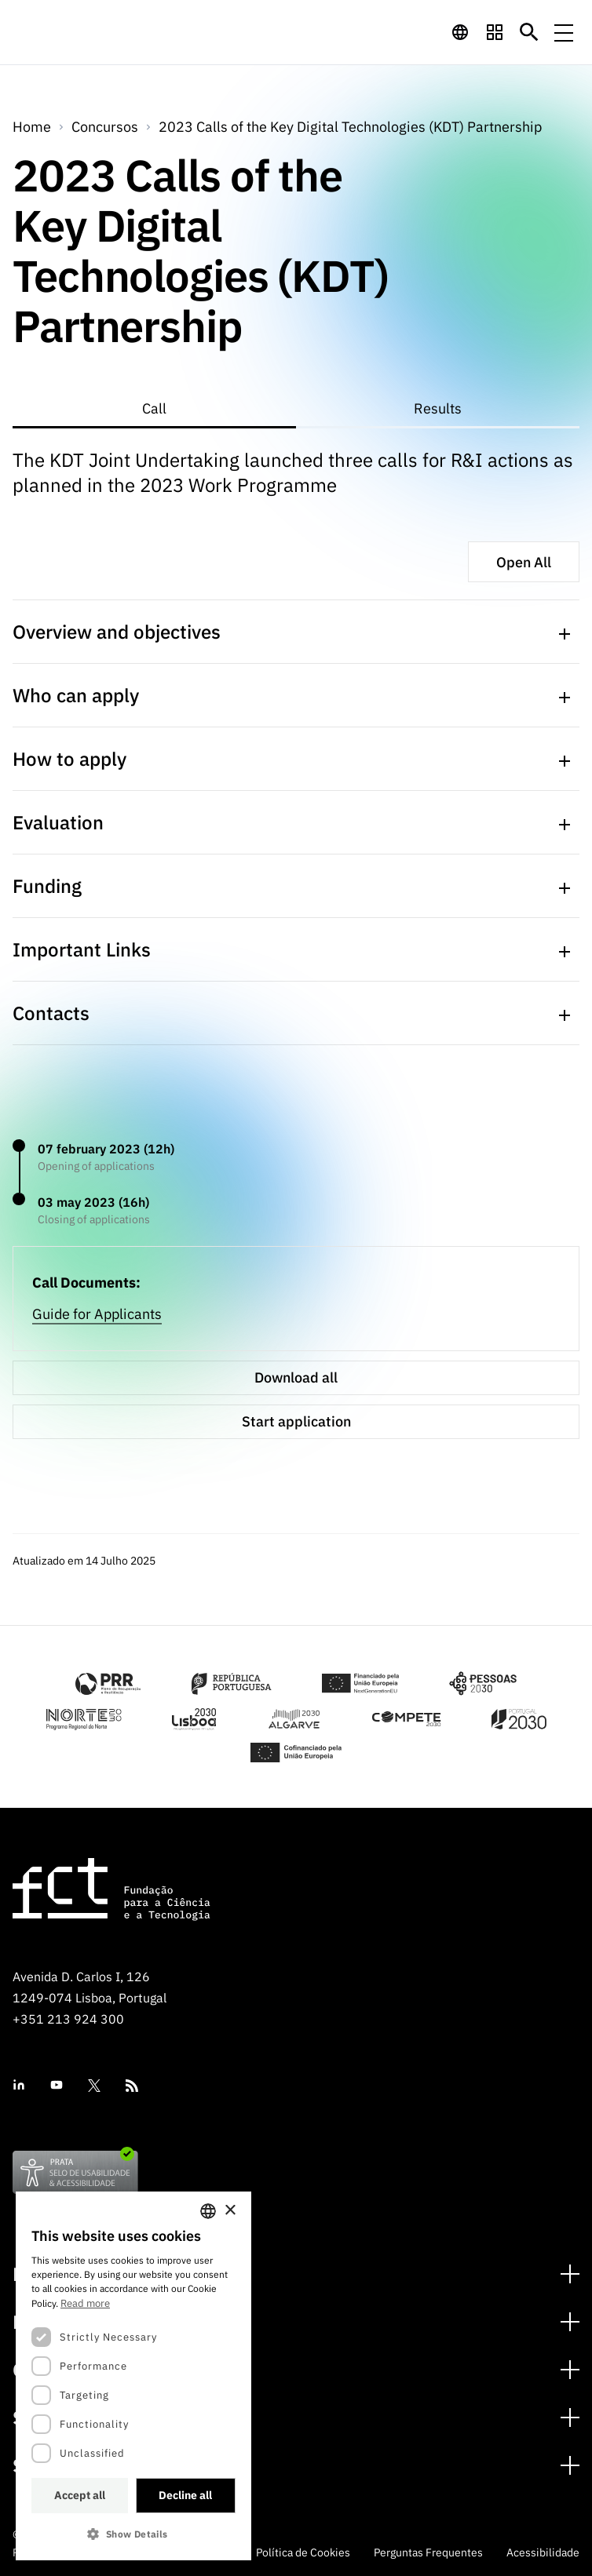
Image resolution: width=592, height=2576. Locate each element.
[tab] (154, 410)
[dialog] (133, 2376)
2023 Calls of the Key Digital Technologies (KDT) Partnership (350, 127)
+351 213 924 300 (68, 2019)
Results (438, 408)
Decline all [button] (185, 2495)
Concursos (104, 127)
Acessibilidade (542, 2552)
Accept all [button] (79, 2495)
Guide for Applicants (97, 1314)
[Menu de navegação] (563, 32)
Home (32, 127)
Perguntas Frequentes (428, 2552)
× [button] (230, 2211)
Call (154, 408)
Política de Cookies (303, 2552)
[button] (133, 2534)
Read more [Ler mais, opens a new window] (85, 2303)
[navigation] (460, 32)
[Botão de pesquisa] (529, 32)
